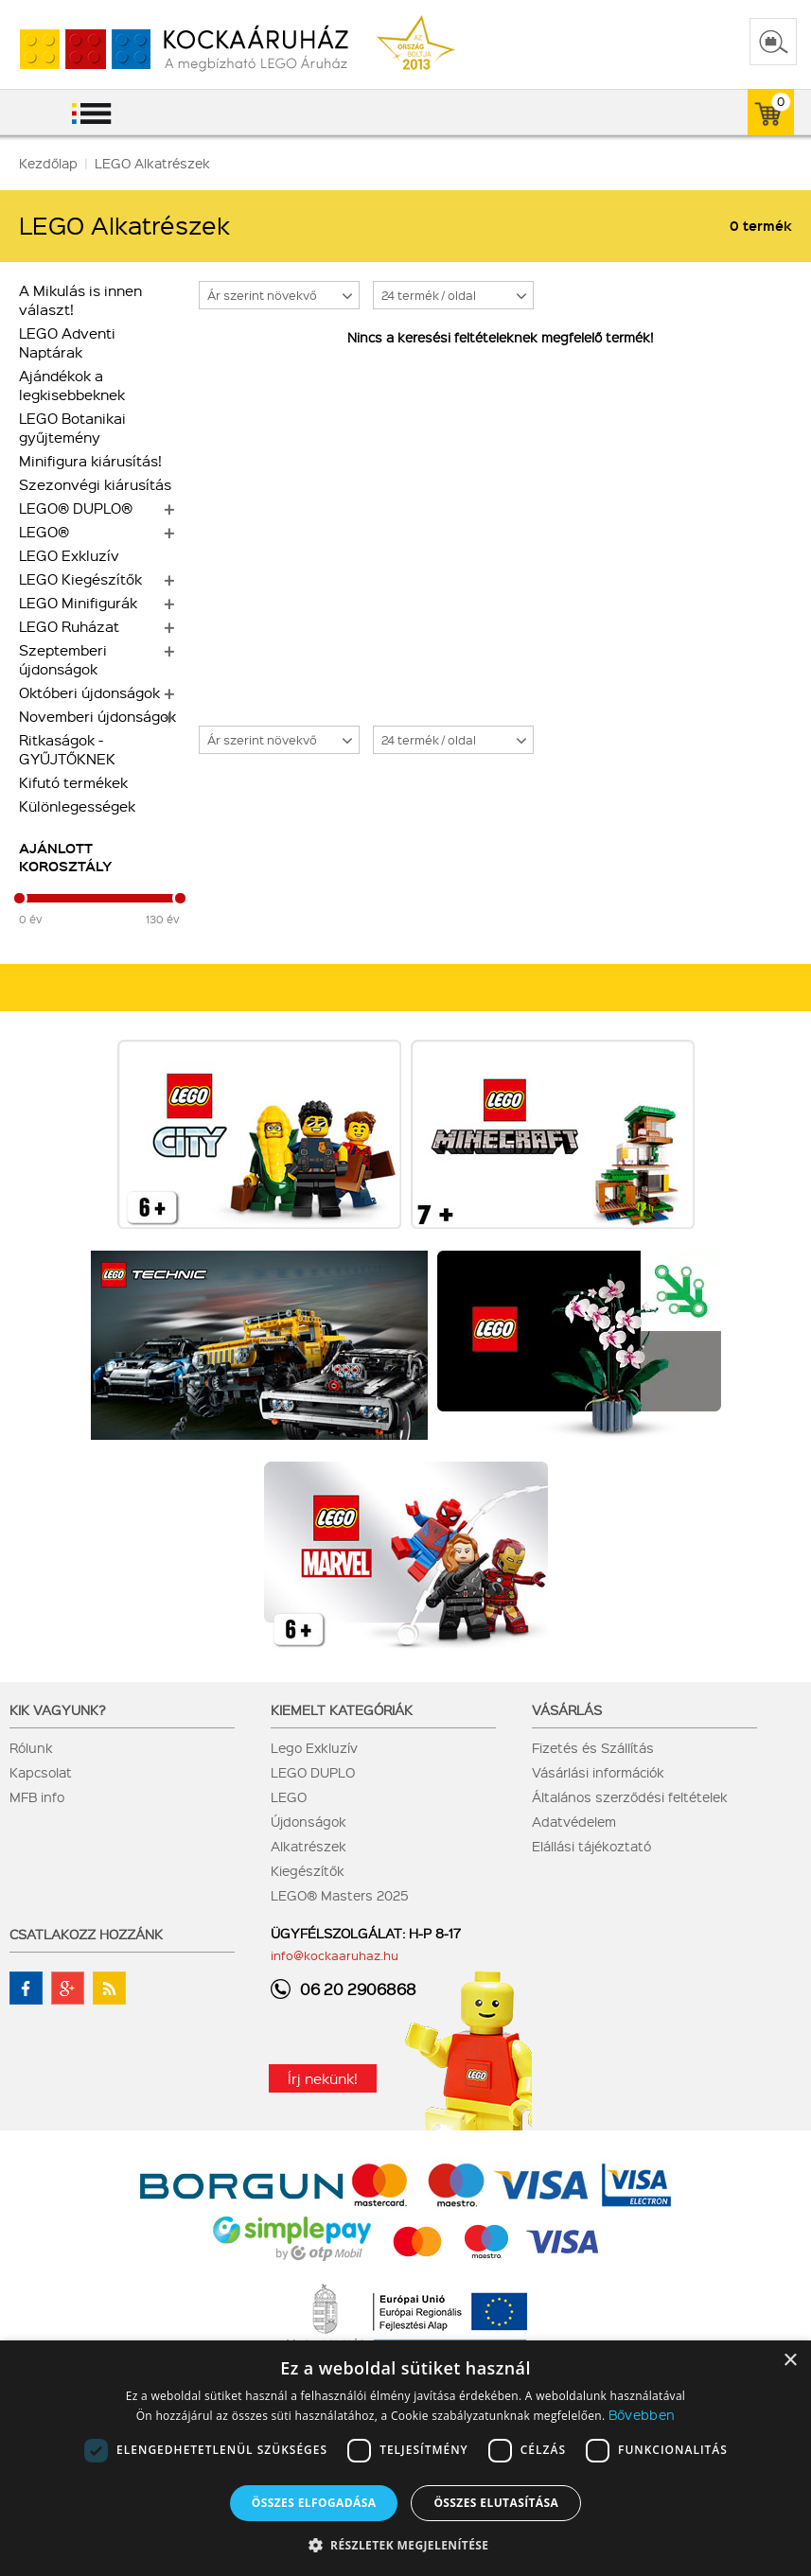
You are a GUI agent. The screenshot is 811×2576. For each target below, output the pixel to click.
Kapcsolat (40, 1772)
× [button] (790, 2361)
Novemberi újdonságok (97, 716)
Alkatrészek (308, 1845)
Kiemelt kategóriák (342, 1709)
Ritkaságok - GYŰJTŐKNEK (67, 749)
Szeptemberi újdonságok (63, 659)
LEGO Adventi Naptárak (67, 342)
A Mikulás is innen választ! (80, 300)
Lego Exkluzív (314, 1747)
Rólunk (31, 1747)
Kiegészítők (307, 1870)
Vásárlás (567, 1709)
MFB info (36, 1796)
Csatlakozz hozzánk (86, 1933)
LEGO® (44, 531)
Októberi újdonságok (89, 692)
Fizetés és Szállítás (593, 1747)
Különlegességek (77, 806)
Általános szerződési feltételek (630, 1796)
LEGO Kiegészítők (80, 579)
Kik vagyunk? (57, 1709)
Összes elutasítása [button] (495, 2503)
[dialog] (405, 2458)
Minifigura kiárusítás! (90, 460)
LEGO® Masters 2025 (340, 1895)
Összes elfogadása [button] (314, 2503)
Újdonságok (308, 1821)
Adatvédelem (574, 1821)
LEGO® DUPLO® (75, 508)
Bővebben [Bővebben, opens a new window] (641, 2414)
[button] (406, 2544)
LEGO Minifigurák (78, 602)
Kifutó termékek (73, 782)
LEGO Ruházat (69, 626)
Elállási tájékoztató (591, 1845)
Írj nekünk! (323, 2078)
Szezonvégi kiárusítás (95, 484)
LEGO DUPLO (313, 1772)
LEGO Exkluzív (69, 555)
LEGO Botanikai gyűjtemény (72, 428)
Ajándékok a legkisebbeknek (72, 385)
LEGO (289, 1796)
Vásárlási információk (598, 1772)
